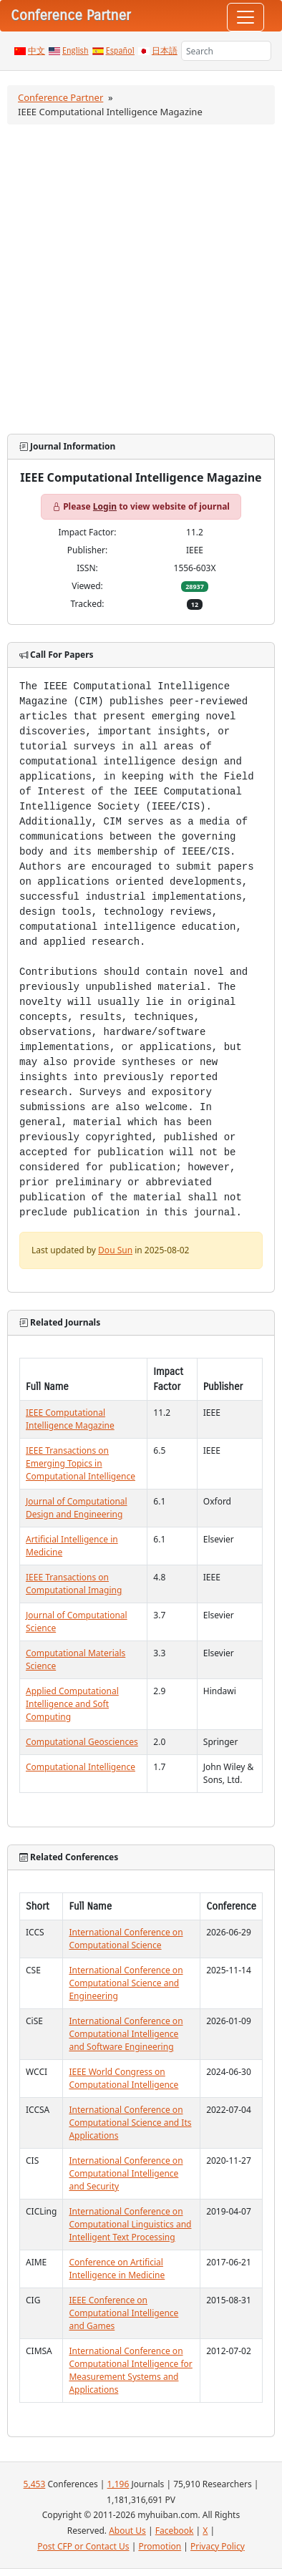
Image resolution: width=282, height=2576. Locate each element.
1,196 (118, 2484)
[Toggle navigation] (245, 17)
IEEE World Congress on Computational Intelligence (123, 2078)
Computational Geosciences (82, 1742)
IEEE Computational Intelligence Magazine (70, 1419)
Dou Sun (115, 1250)
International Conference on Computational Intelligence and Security (126, 2173)
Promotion (159, 2546)
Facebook (174, 2530)
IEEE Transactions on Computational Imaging (74, 1583)
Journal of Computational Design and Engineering (76, 1507)
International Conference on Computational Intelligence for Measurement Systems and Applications (130, 2370)
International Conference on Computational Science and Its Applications (130, 2123)
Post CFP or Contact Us (83, 2546)
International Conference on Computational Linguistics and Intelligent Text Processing (130, 2224)
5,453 (35, 2484)
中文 (36, 51)
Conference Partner (60, 97)
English (75, 51)
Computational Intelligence (80, 1767)
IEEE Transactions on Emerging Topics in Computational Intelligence (80, 1463)
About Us (127, 2530)
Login (105, 506)
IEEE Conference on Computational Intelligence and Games (123, 2313)
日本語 (165, 51)
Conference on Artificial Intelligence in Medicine (117, 2268)
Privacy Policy (217, 2546)
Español (120, 51)
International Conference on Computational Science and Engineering (126, 1983)
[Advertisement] (140, 279)
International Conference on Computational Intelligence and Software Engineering (126, 2034)
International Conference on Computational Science (126, 1938)
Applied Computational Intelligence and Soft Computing (72, 1704)
